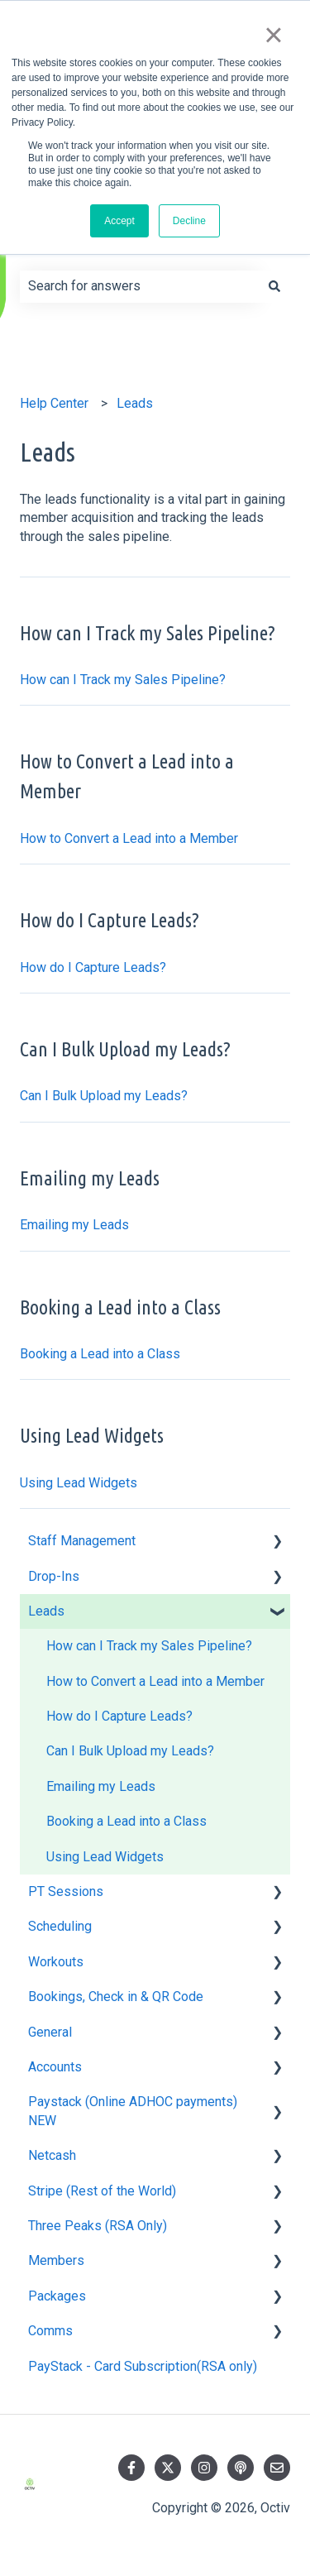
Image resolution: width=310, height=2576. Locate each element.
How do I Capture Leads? (93, 967)
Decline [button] (189, 221)
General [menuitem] (50, 2032)
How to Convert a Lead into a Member (129, 838)
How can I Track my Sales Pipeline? (123, 679)
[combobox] (139, 286)
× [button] (273, 35)
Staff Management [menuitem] (82, 1541)
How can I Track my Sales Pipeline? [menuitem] (149, 1646)
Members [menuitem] (56, 2260)
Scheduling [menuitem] (60, 1926)
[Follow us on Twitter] (168, 2467)
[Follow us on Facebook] (131, 2467)
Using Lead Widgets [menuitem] (105, 1857)
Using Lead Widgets (78, 1483)
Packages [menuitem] (57, 2296)
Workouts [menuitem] (55, 1962)
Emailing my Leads (74, 1225)
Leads (135, 403)
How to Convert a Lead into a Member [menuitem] (155, 1681)
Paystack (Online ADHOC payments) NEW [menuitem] (132, 2111)
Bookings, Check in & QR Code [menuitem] (115, 1996)
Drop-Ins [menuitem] (53, 1576)
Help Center (54, 403)
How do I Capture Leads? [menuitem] (119, 1716)
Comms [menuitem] (50, 2331)
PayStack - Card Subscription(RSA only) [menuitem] (142, 2366)
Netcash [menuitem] (52, 2155)
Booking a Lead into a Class (100, 1354)
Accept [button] (119, 221)
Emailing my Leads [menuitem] (100, 1786)
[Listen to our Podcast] (240, 2467)
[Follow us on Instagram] (204, 2467)
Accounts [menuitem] (55, 2067)
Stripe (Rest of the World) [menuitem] (102, 2191)
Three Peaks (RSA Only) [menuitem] (97, 2226)
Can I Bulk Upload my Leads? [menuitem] (130, 1751)
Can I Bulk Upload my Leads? (104, 1096)
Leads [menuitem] (46, 1611)
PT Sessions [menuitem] (65, 1891)
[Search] (274, 286)
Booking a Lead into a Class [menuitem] (126, 1821)
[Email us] (277, 2467)
